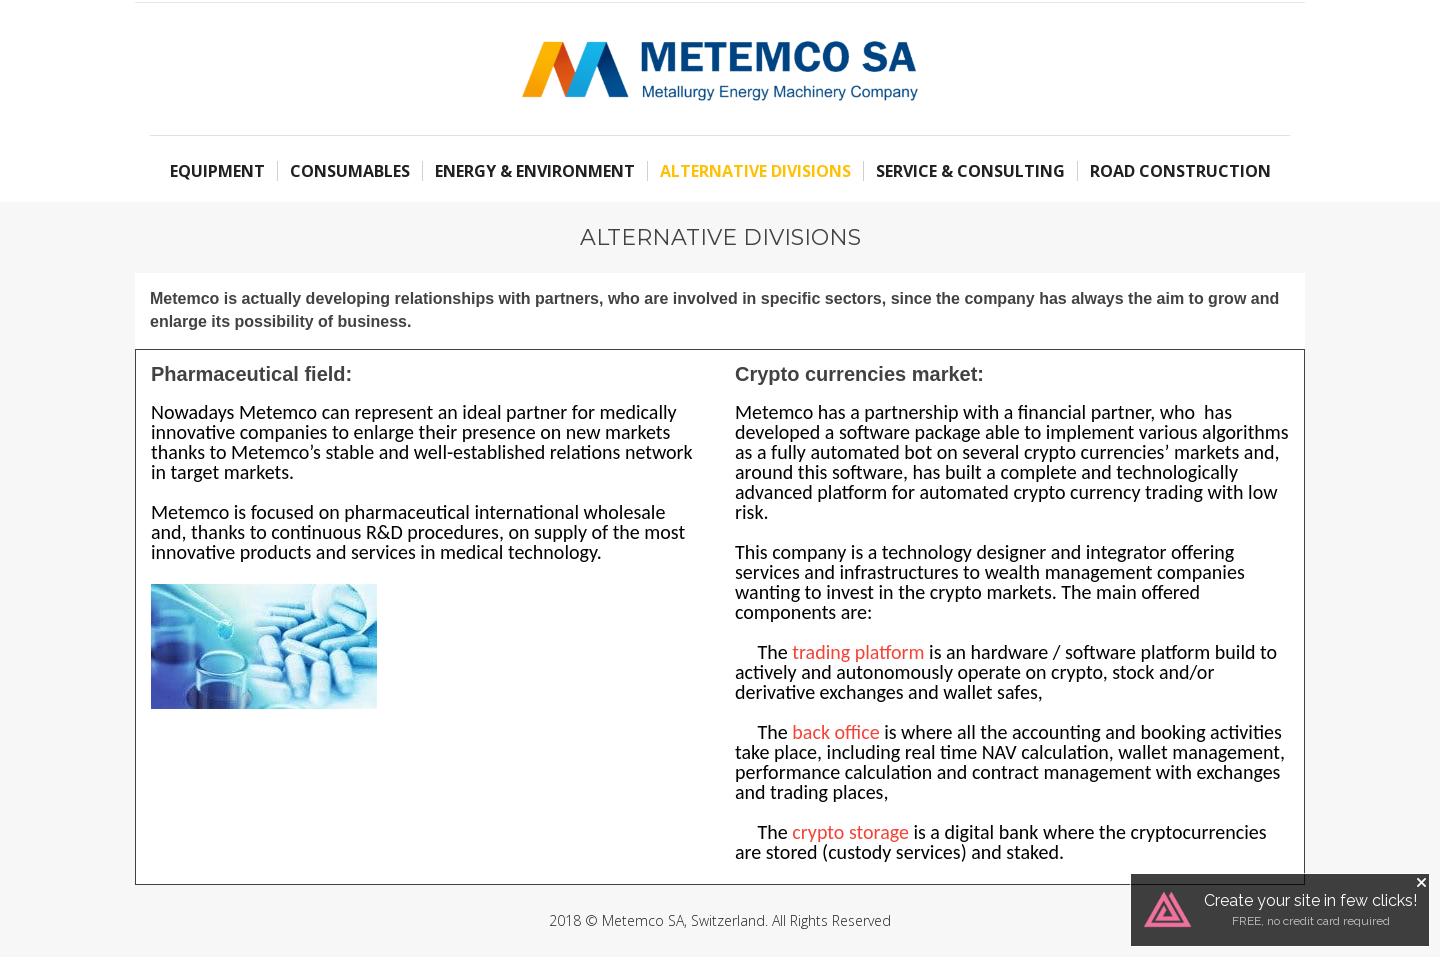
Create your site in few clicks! (1310, 900)
